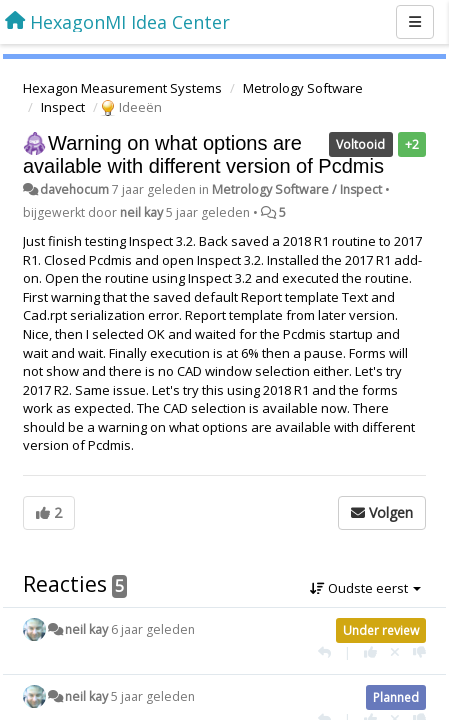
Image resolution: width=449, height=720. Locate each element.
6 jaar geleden (153, 629)
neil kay (141, 212)
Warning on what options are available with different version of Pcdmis (203, 154)
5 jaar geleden (153, 696)
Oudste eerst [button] (365, 588)
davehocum (74, 189)
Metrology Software (303, 88)
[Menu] (415, 22)
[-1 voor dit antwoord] (419, 652)
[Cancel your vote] (395, 652)
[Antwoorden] (324, 652)
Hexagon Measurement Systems (122, 88)
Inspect (63, 107)
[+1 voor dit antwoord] (370, 652)
